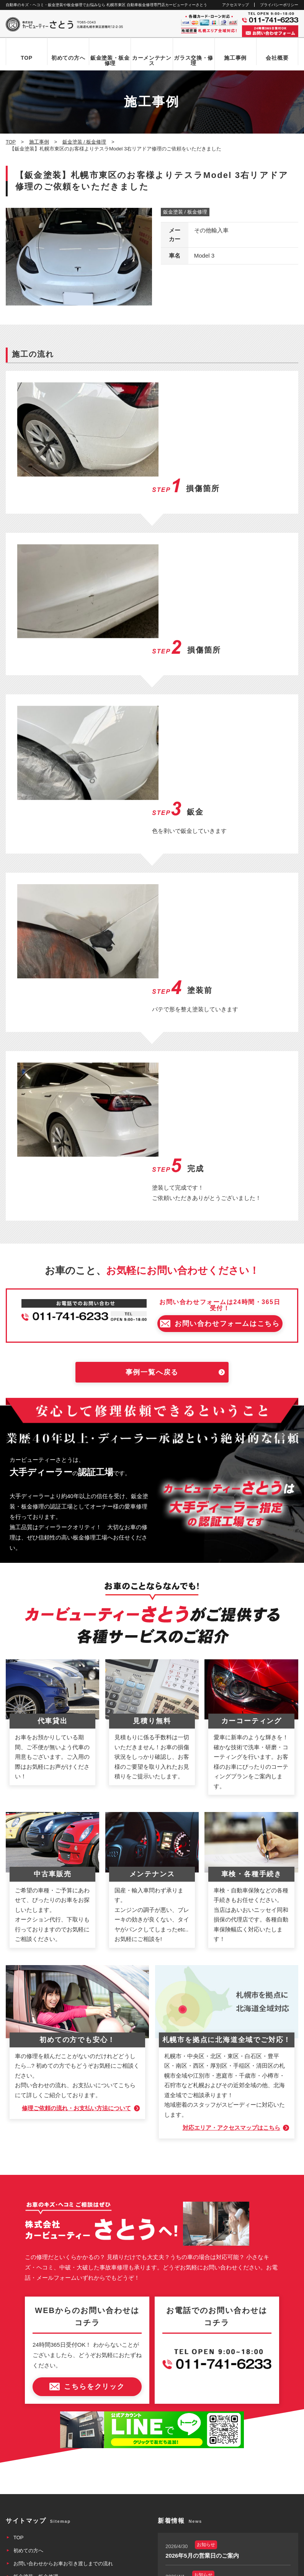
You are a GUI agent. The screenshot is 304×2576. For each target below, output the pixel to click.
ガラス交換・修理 (193, 60)
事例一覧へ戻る (152, 1127)
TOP (27, 58)
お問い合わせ (28, 2422)
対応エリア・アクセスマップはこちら (231, 1882)
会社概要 (277, 58)
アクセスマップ (235, 5)
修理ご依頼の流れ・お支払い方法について (76, 1863)
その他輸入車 (211, 230)
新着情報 (23, 2409)
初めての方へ (68, 58)
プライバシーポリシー (279, 5)
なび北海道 (20, 2542)
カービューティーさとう (138, 2567)
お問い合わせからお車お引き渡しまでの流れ (63, 2318)
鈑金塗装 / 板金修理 (185, 212)
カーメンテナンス (152, 60)
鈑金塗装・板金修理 (110, 60)
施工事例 (235, 58)
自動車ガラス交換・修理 (40, 2344)
